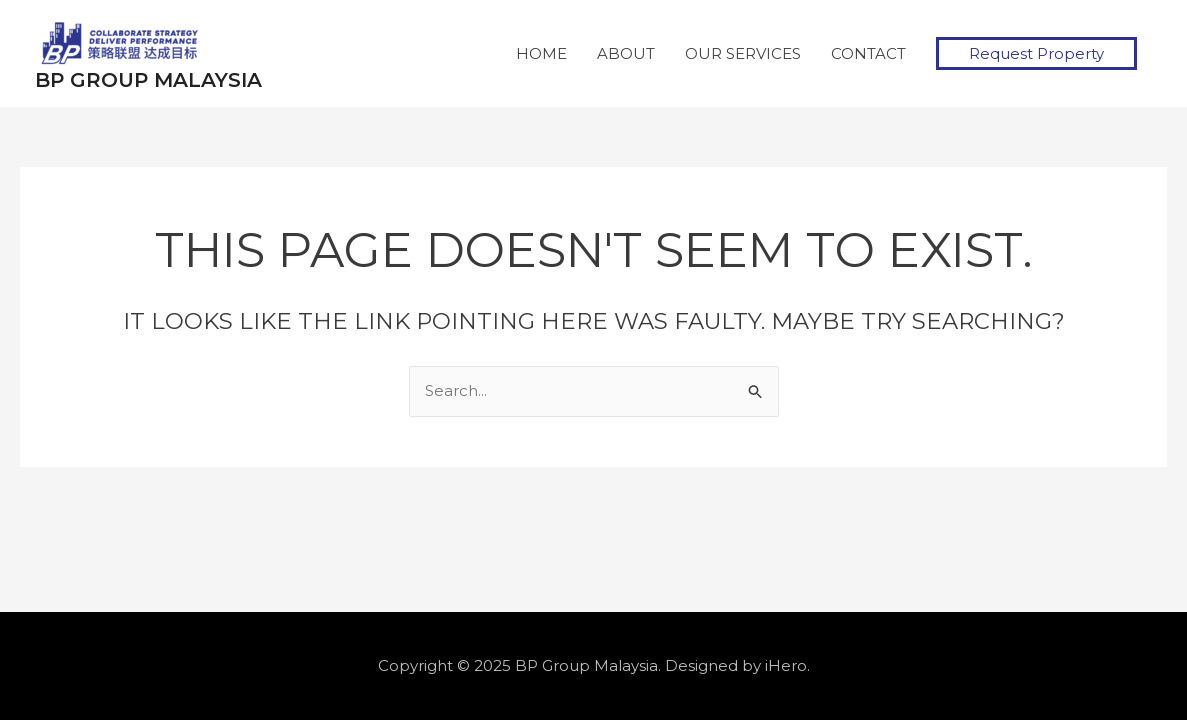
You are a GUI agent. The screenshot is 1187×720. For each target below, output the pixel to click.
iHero (786, 665)
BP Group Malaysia (148, 80)
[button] (1036, 53)
